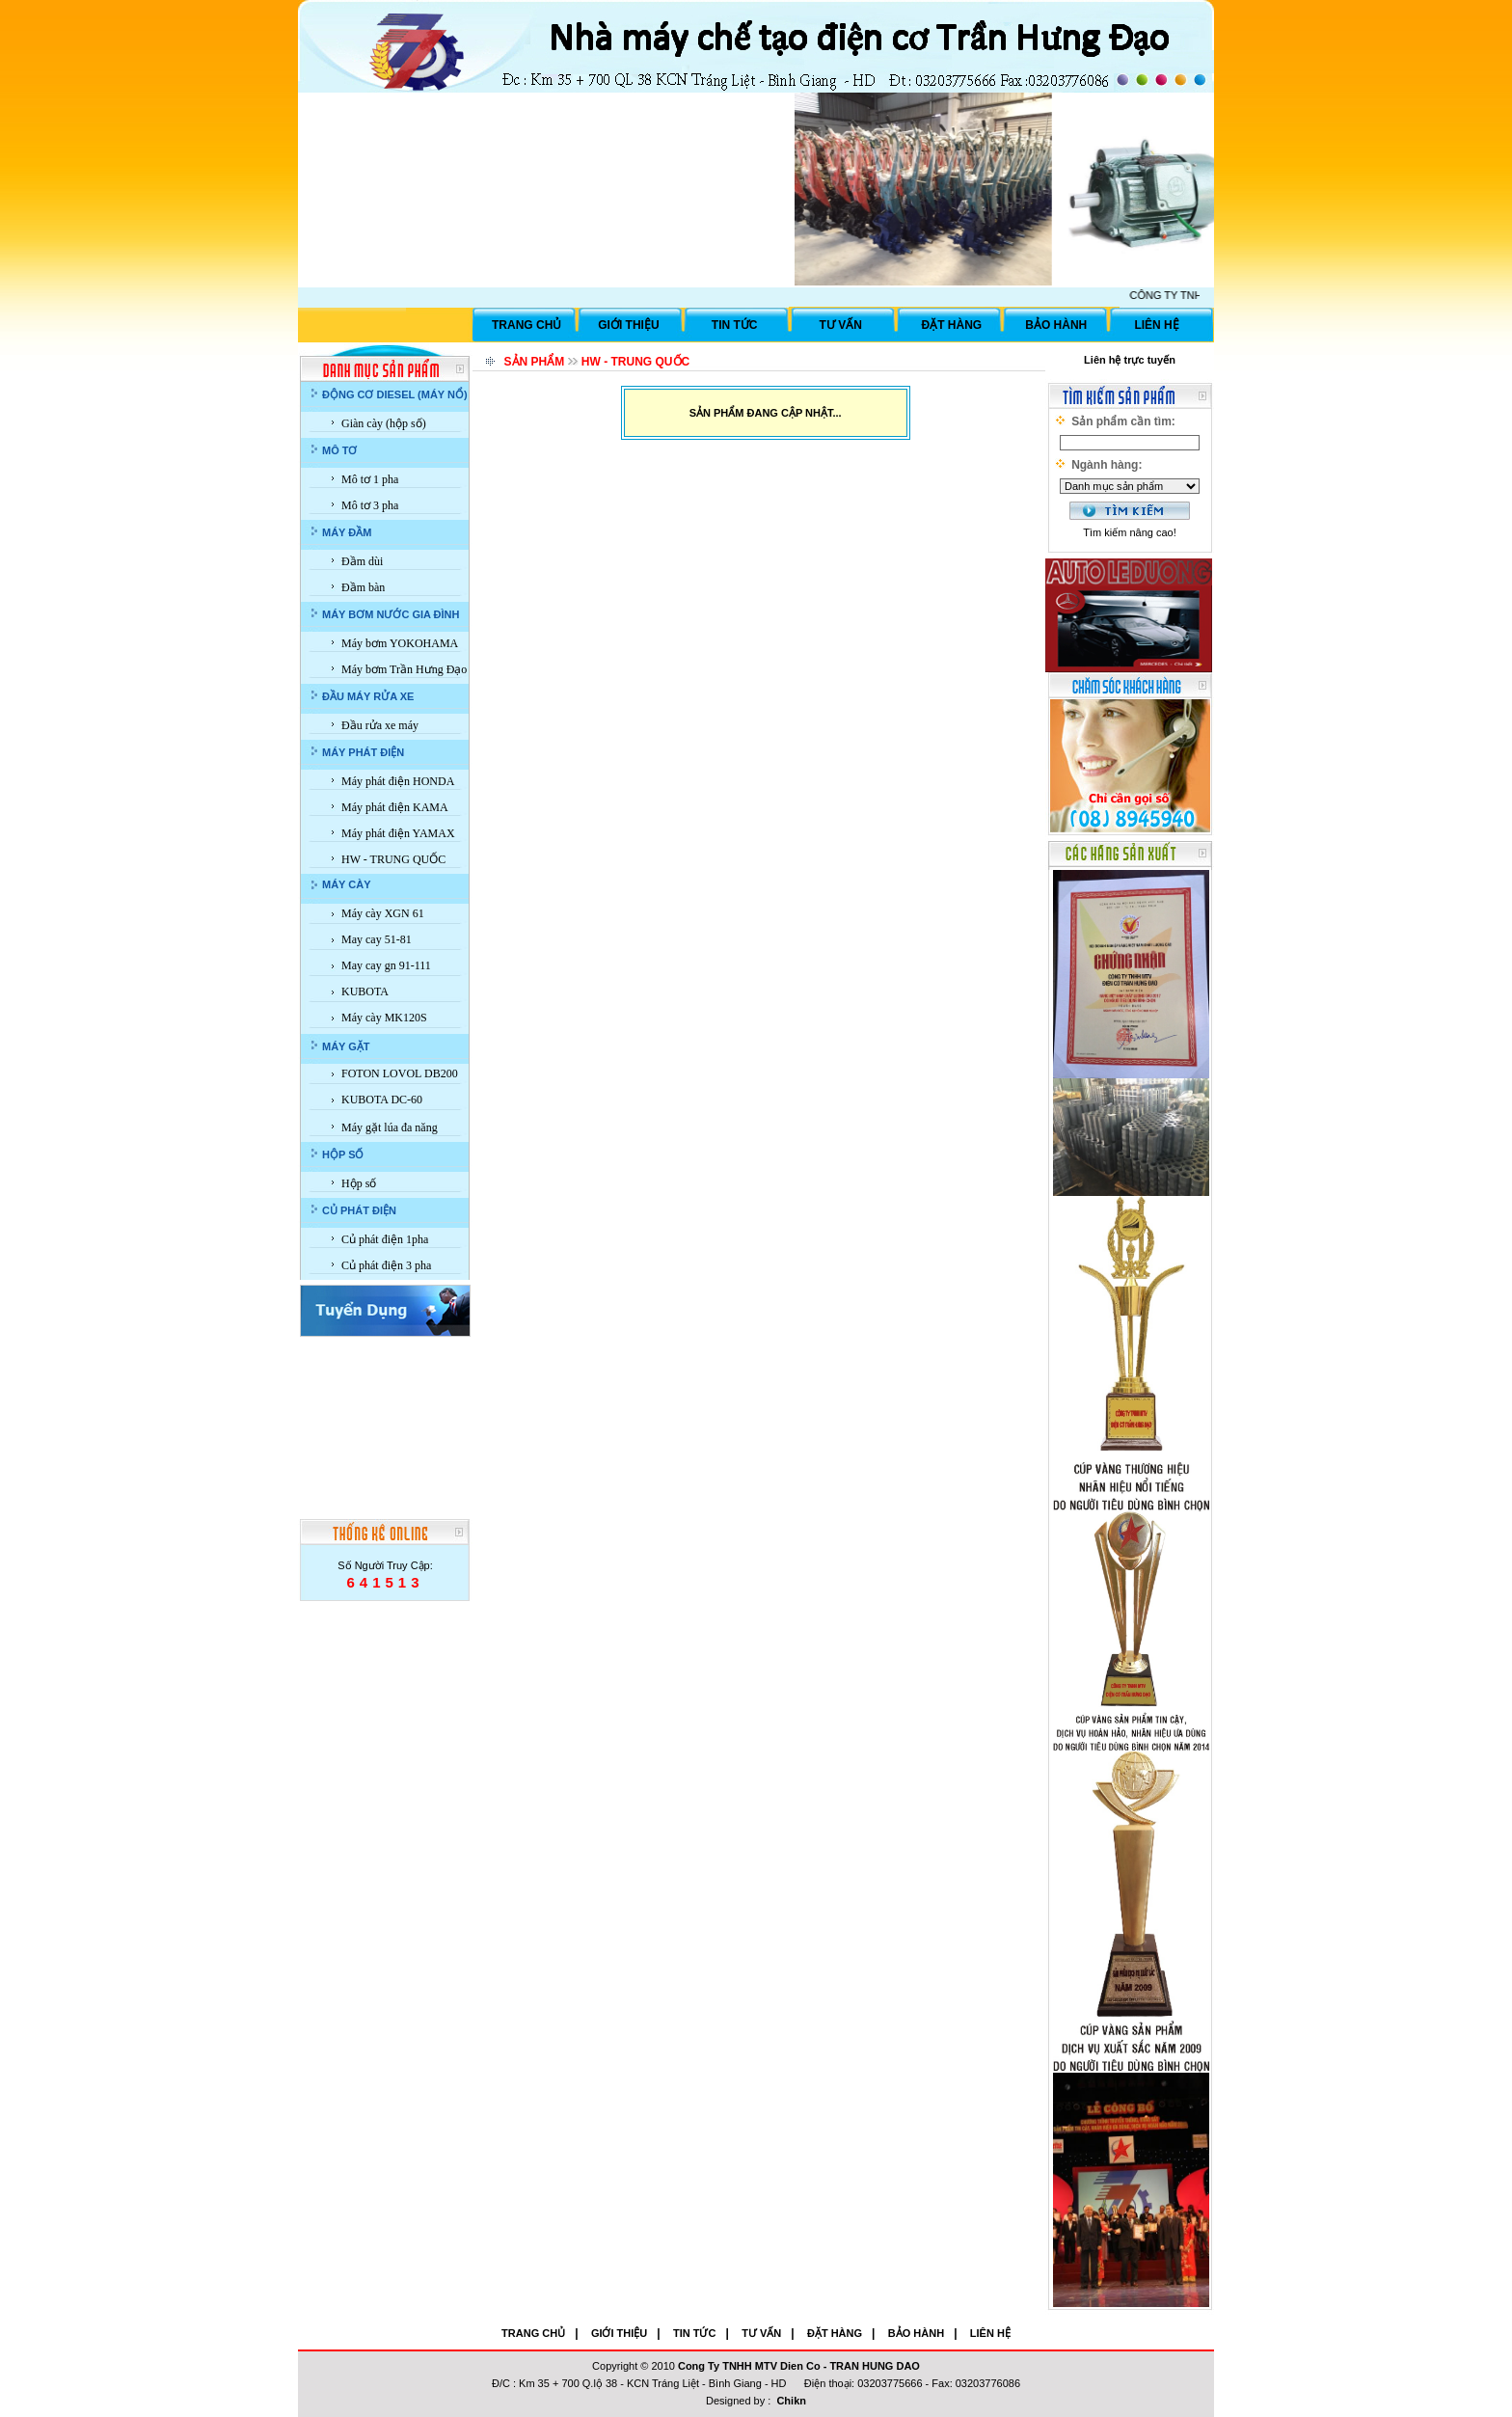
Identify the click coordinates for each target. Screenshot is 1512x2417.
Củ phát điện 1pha (384, 1239)
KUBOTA (365, 991)
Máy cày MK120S (384, 1017)
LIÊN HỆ (1156, 325)
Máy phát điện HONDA (397, 781)
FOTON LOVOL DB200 (399, 1073)
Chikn (791, 2400)
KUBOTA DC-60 (381, 1099)
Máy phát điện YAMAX (398, 833)
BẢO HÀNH (1056, 325)
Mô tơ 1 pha (369, 479)
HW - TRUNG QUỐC (393, 859)
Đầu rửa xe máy (379, 725)
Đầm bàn (363, 587)
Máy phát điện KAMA (394, 807)
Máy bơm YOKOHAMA (399, 643)
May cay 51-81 (376, 939)
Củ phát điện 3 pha (386, 1265)
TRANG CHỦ (526, 325)
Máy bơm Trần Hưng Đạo (404, 669)
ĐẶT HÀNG (952, 325)
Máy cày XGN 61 (382, 913)
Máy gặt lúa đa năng (389, 1127)
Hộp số (358, 1183)
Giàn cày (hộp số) (383, 423)
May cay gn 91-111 (386, 965)
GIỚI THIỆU (628, 325)
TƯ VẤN (841, 325)
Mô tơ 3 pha (369, 505)
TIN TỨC (735, 325)
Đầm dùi (362, 561)
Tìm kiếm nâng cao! (1129, 532)
